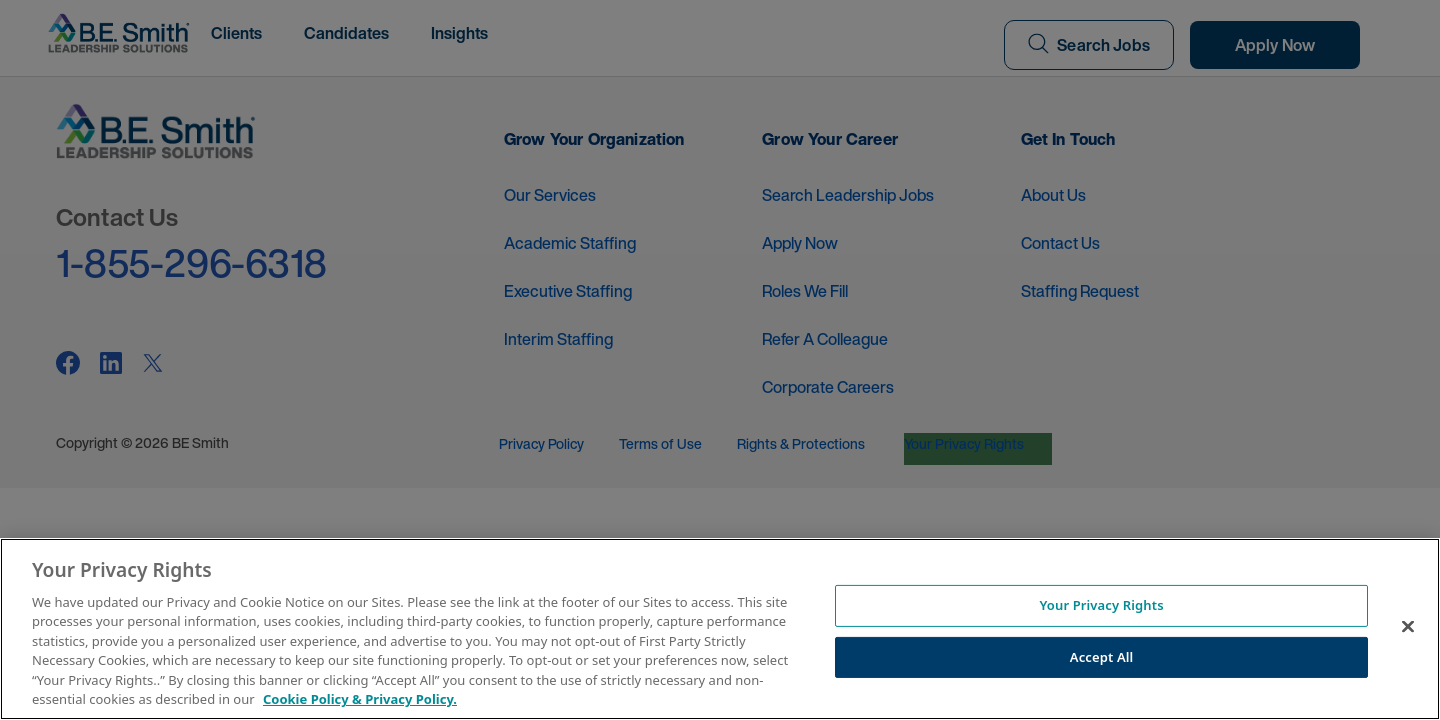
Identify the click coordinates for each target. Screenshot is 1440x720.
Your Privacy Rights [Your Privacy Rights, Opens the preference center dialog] (1101, 605)
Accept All (1102, 656)
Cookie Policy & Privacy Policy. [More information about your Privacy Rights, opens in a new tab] (360, 699)
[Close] (1408, 626)
